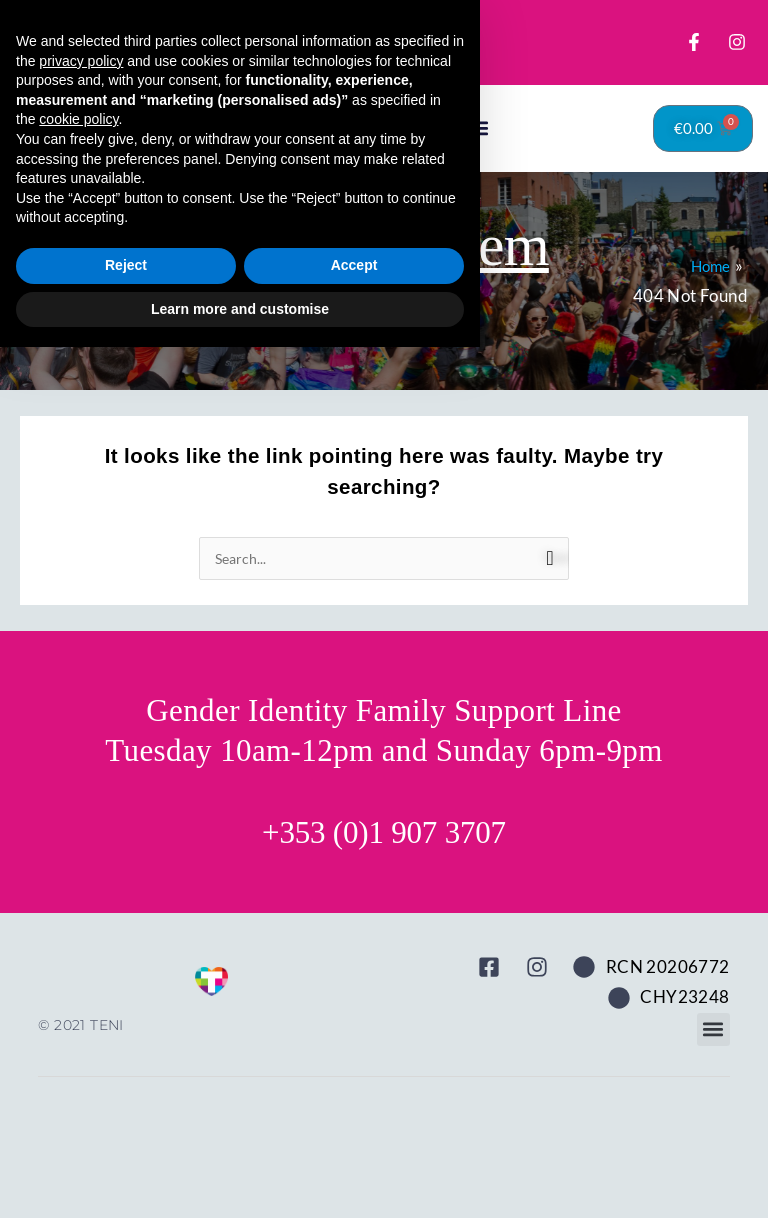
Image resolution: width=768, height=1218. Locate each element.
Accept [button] (354, 1136)
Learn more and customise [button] (240, 1179)
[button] (478, 169)
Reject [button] (126, 1136)
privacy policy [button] (81, 931)
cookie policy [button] (78, 990)
